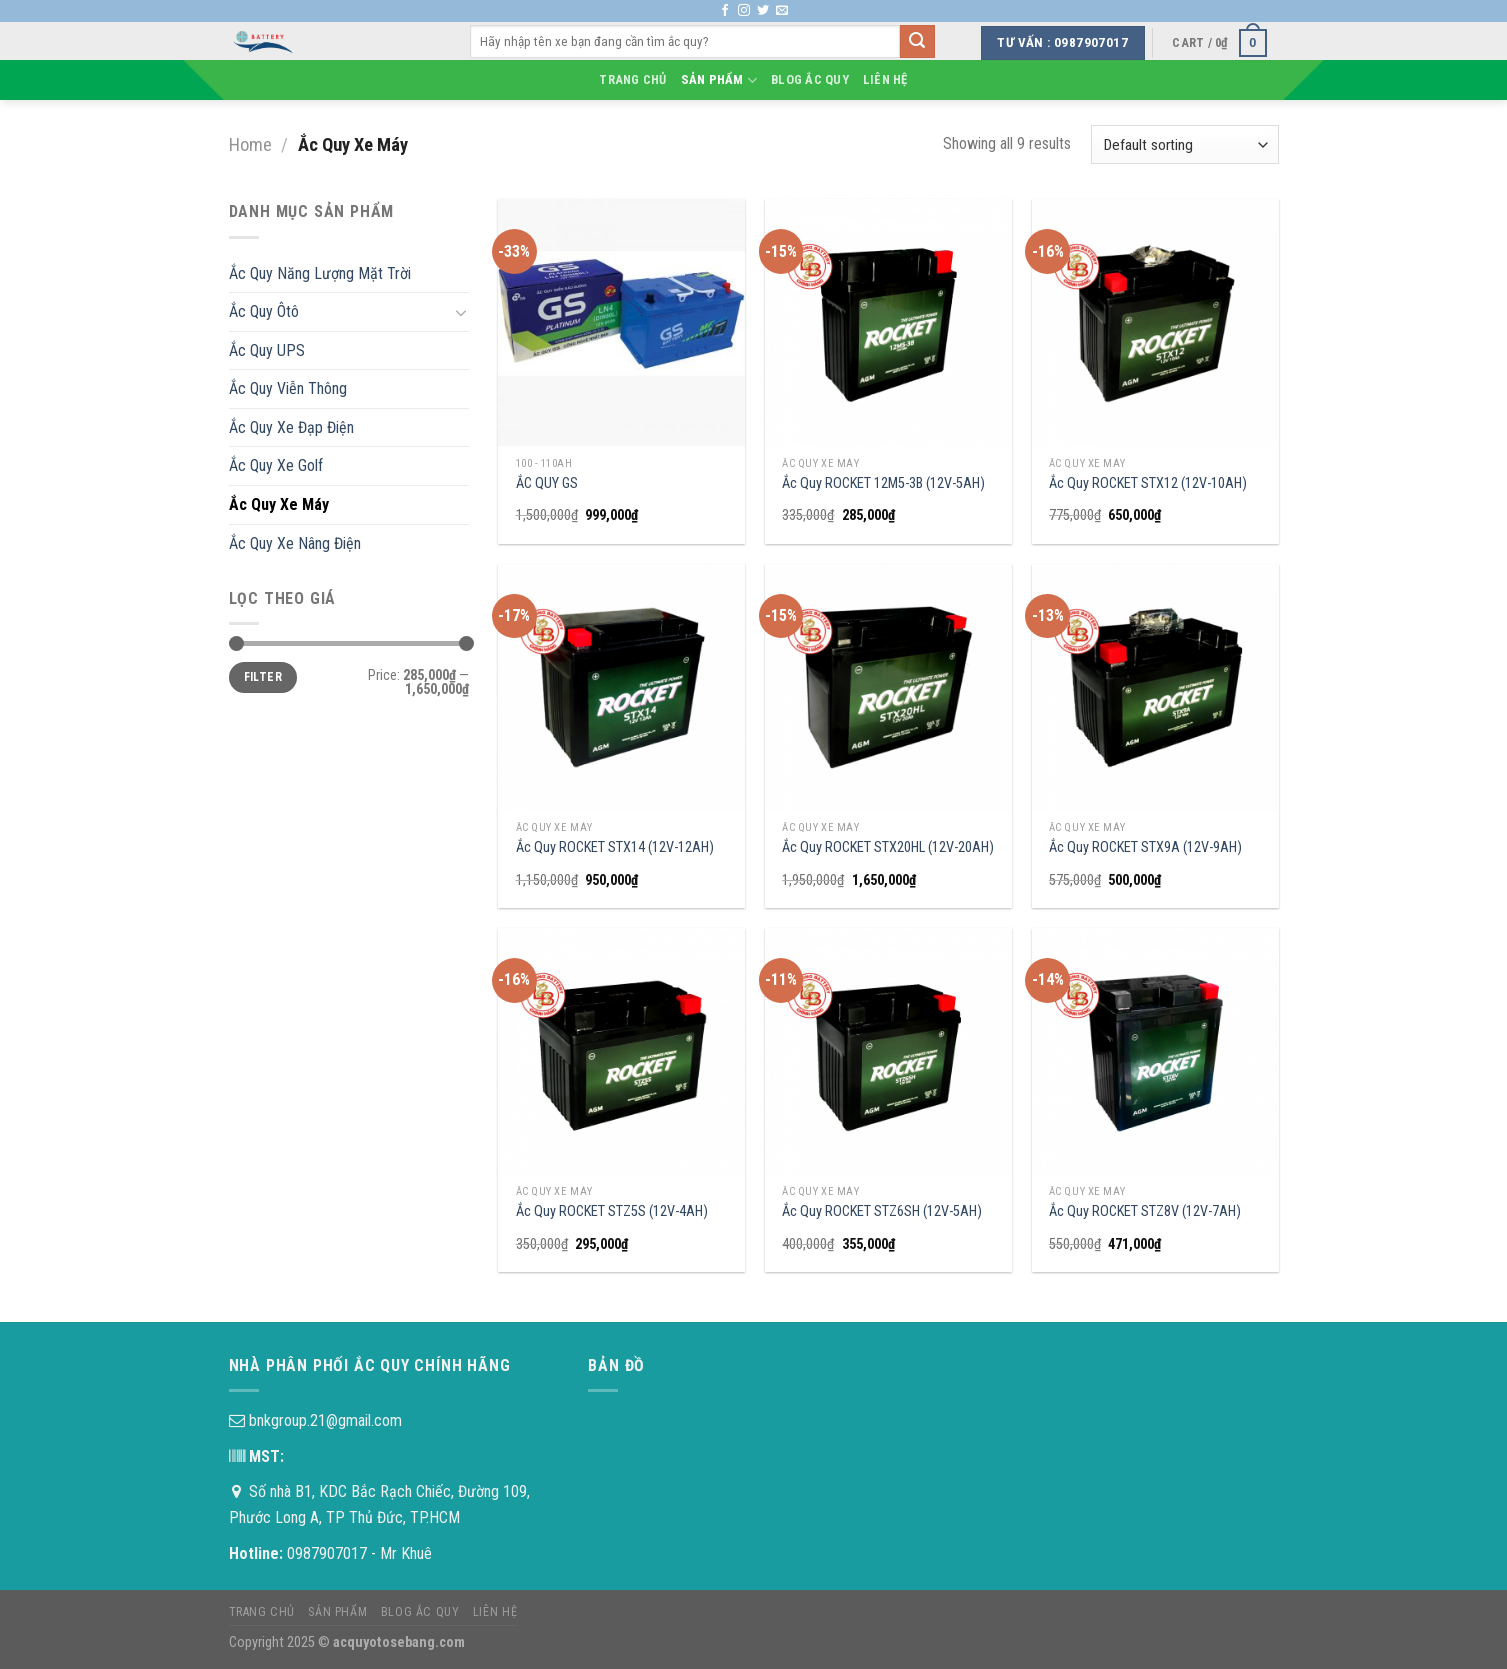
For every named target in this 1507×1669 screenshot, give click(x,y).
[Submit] (917, 42)
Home (250, 144)
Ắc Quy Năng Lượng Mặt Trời (320, 273)
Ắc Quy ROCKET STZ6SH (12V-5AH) (882, 1211)
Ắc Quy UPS (267, 350)
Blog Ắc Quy (810, 79)
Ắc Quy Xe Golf (276, 465)
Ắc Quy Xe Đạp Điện (291, 427)
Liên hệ (885, 79)
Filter (263, 677)
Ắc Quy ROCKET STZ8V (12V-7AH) (1145, 1211)
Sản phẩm (719, 80)
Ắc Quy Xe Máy (279, 504)
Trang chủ (632, 79)
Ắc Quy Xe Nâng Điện (295, 543)
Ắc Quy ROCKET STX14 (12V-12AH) (615, 847)
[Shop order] (1184, 144)
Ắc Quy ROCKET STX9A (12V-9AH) (1145, 847)
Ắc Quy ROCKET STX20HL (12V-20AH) (888, 847)
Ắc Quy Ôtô (264, 311)
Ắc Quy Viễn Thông (288, 388)
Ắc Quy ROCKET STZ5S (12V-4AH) (612, 1211)
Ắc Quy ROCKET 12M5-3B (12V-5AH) (883, 483)
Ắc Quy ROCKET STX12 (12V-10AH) (1148, 483)
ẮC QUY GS (547, 483)
